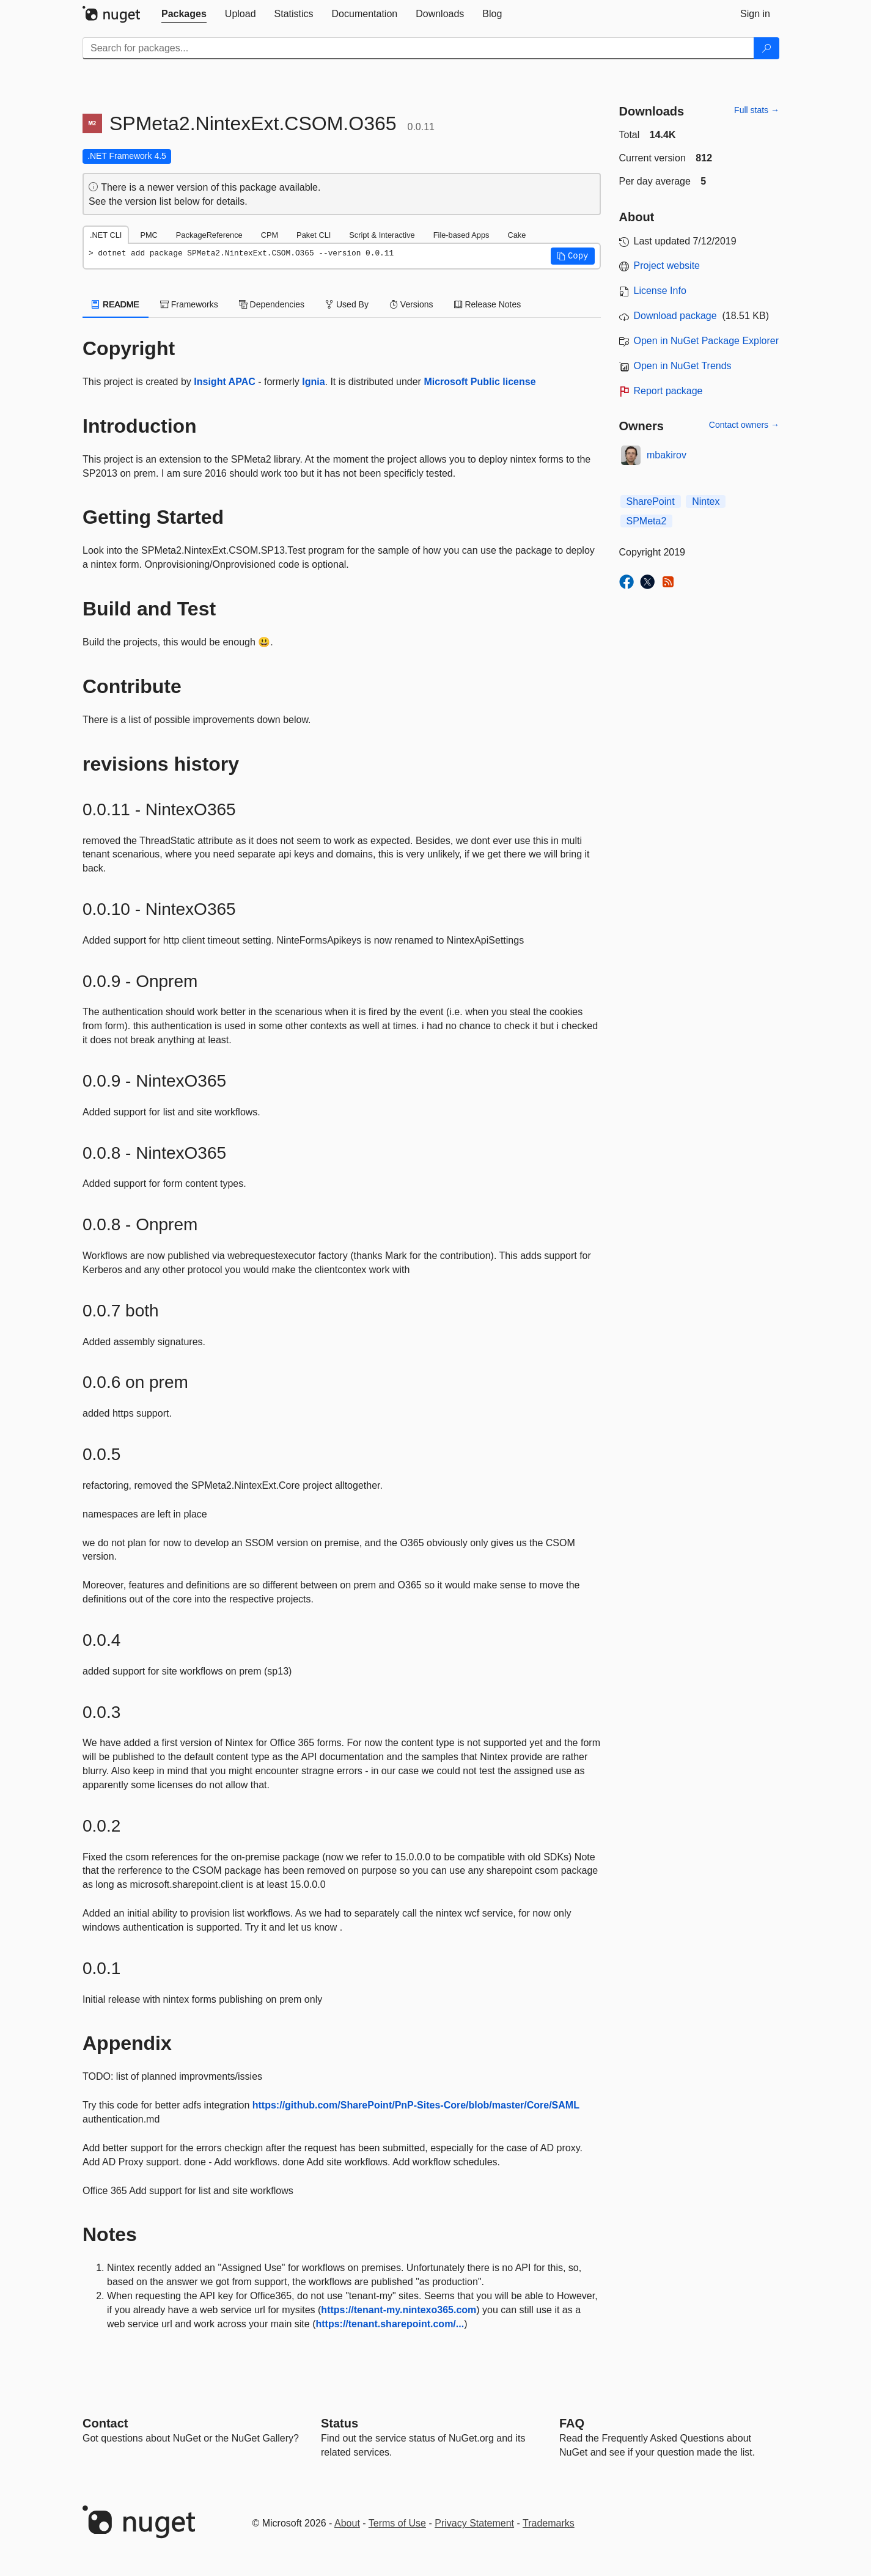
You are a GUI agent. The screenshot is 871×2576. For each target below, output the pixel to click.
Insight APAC (224, 381)
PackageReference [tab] (209, 235)
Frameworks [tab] (189, 304)
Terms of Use (397, 2523)
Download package (675, 315)
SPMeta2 (647, 521)
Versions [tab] (411, 304)
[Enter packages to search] (418, 48)
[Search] (766, 48)
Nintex (705, 501)
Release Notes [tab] (487, 304)
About (347, 2523)
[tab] (184, 14)
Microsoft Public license (479, 381)
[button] (573, 256)
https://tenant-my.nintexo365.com (398, 2310)
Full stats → (756, 110)
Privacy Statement (474, 2523)
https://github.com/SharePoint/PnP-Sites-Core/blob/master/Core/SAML (415, 2105)
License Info (660, 290)
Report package (668, 391)
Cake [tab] (516, 235)
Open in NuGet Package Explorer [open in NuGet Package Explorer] (706, 341)
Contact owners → (744, 425)
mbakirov (666, 455)
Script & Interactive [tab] (381, 235)
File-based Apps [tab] (461, 235)
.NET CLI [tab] (106, 235)
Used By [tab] (347, 304)
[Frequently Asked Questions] (571, 2423)
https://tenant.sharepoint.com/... (389, 2324)
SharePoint (651, 501)
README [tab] (115, 304)
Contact (105, 2423)
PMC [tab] (148, 235)
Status (339, 2423)
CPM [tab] (269, 235)
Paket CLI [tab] (313, 235)
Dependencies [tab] (271, 304)
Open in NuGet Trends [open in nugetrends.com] (683, 366)
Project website (667, 265)
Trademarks (549, 2523)
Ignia (313, 381)
